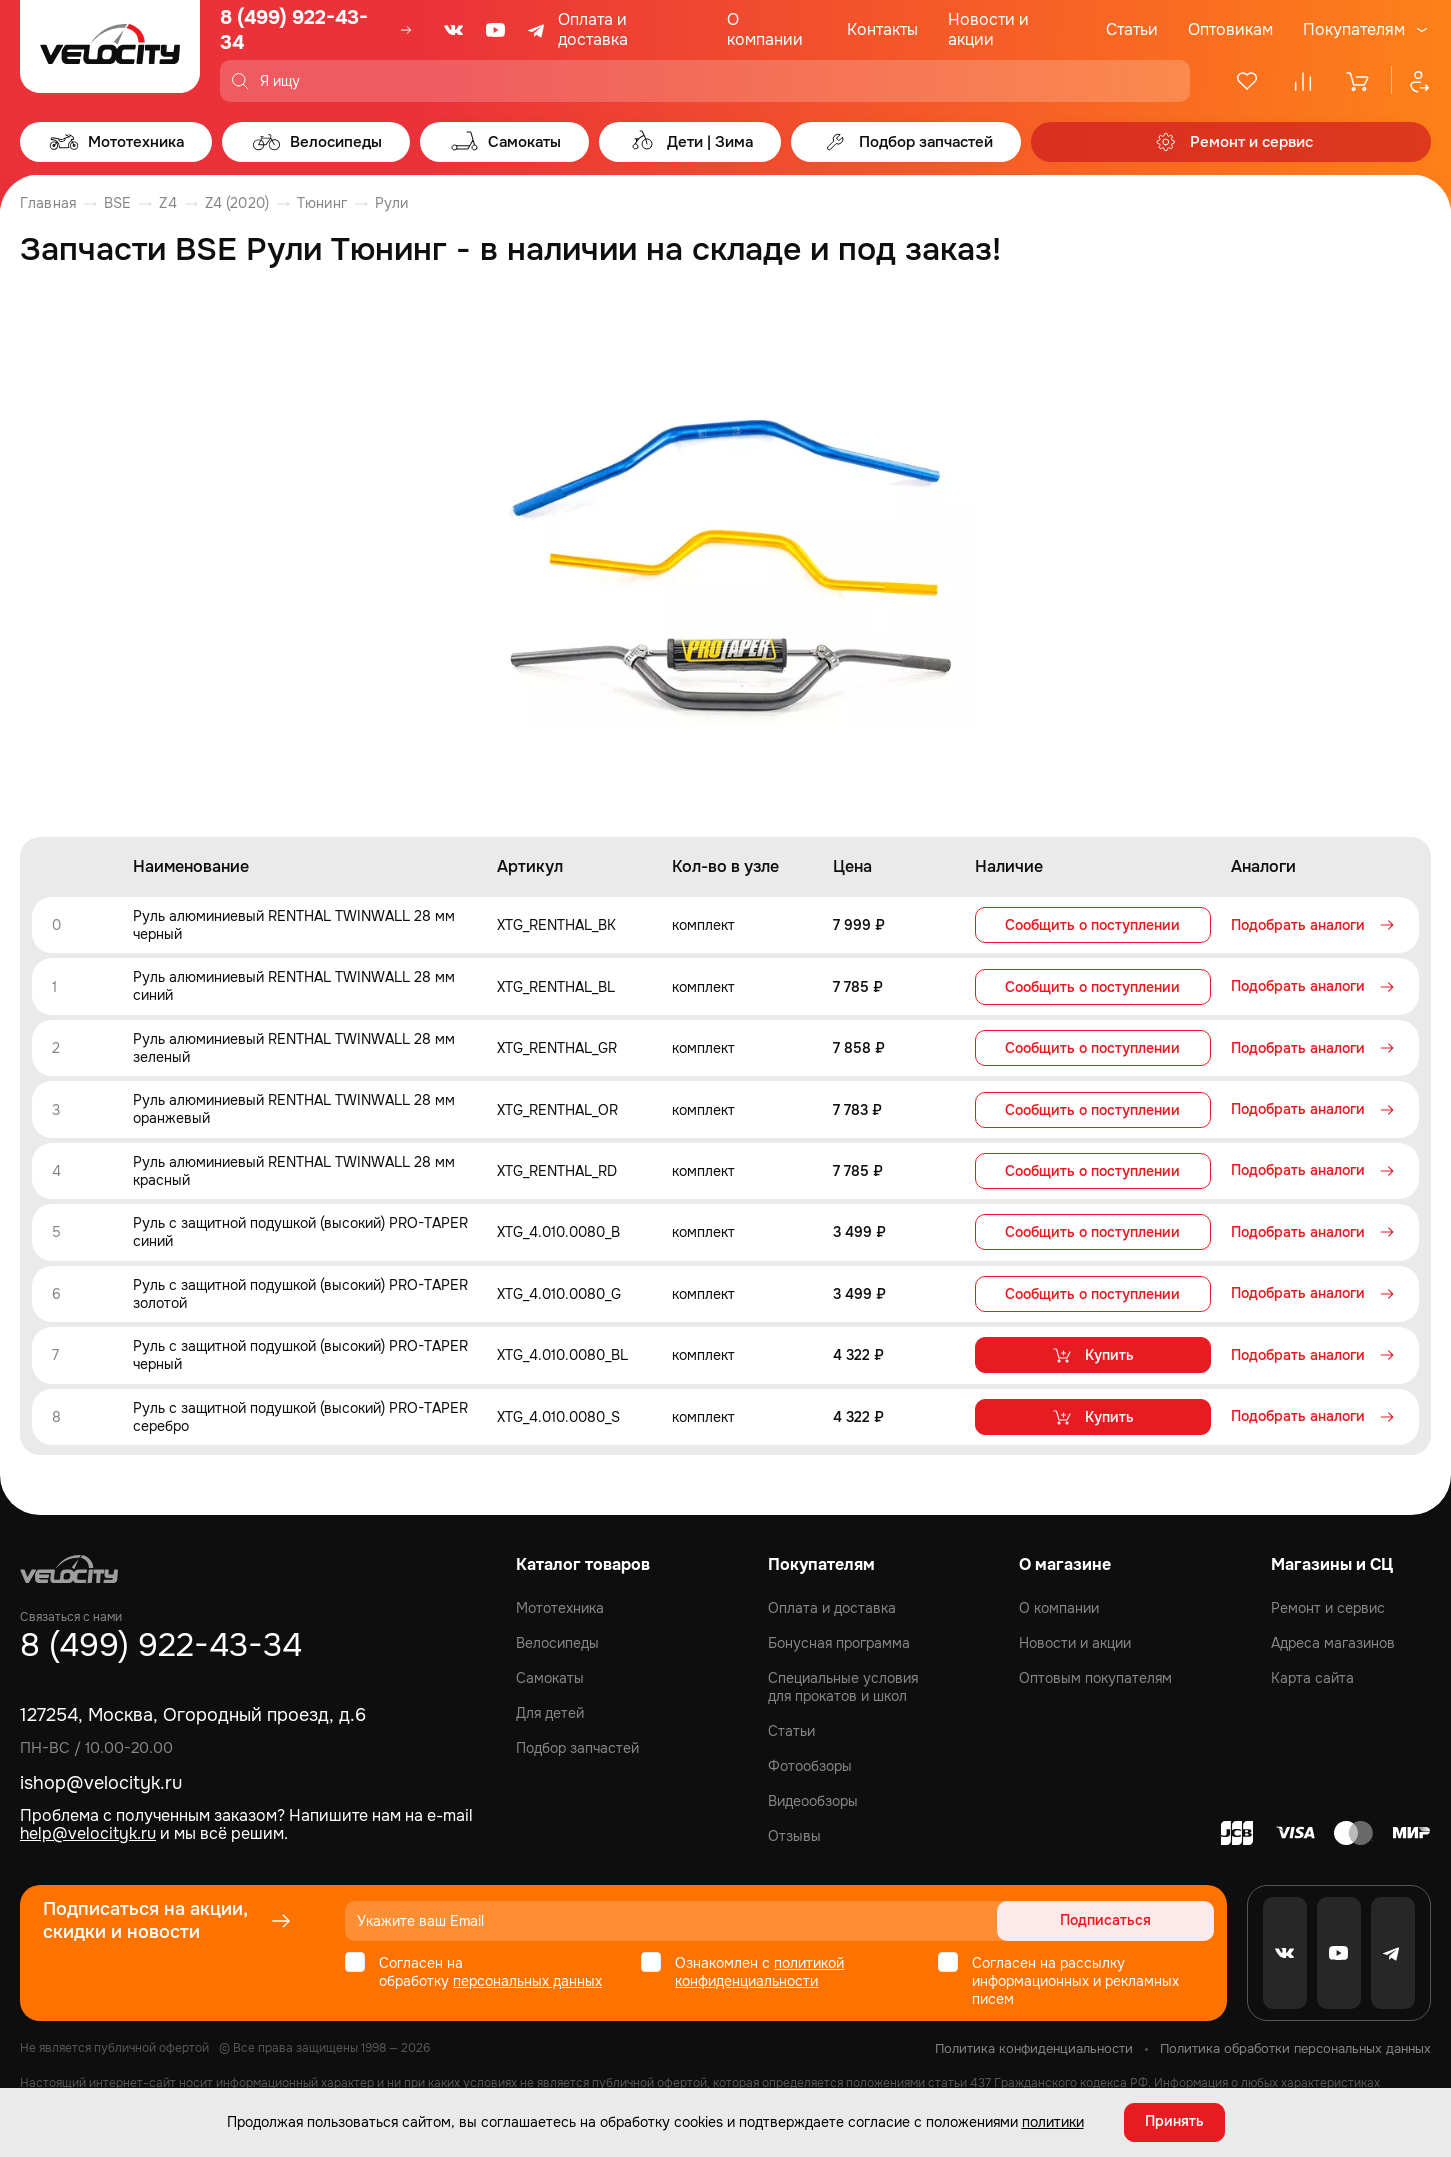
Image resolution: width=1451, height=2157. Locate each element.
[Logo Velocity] (110, 51)
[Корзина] (1359, 81)
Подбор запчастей (577, 1744)
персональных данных (527, 1977)
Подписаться (1137, 1917)
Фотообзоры (810, 1762)
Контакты (882, 29)
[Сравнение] (1303, 81)
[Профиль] (1411, 81)
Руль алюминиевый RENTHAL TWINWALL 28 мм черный (294, 925)
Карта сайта (1312, 1674)
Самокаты (550, 1674)
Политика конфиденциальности (1034, 2044)
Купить (1092, 1352)
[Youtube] (496, 30)
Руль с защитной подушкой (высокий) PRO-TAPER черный (300, 1352)
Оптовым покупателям (1095, 1674)
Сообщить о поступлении (1092, 925)
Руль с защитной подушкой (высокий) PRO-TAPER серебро (300, 1413)
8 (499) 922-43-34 (294, 30)
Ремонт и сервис (1328, 1604)
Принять (1174, 2122)
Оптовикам (1230, 29)
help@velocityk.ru (88, 1829)
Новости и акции (988, 29)
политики (1053, 2122)
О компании (765, 29)
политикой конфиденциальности (759, 1968)
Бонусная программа (839, 1639)
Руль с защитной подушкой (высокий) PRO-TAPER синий (300, 1230)
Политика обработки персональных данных (1295, 2044)
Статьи (1132, 29)
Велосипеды (557, 1639)
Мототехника (560, 1604)
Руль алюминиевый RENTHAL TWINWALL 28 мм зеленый (294, 1047)
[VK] (454, 30)
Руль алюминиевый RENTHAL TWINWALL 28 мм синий (294, 986)
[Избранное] (1247, 81)
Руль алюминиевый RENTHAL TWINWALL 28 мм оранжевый (294, 1108)
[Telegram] (538, 30)
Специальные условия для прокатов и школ (843, 1683)
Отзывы (794, 1832)
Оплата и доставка (593, 29)
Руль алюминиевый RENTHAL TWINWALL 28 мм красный (294, 1169)
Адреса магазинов (1333, 1639)
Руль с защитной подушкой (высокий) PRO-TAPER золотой (300, 1291)
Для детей (550, 1709)
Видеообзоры (813, 1797)
